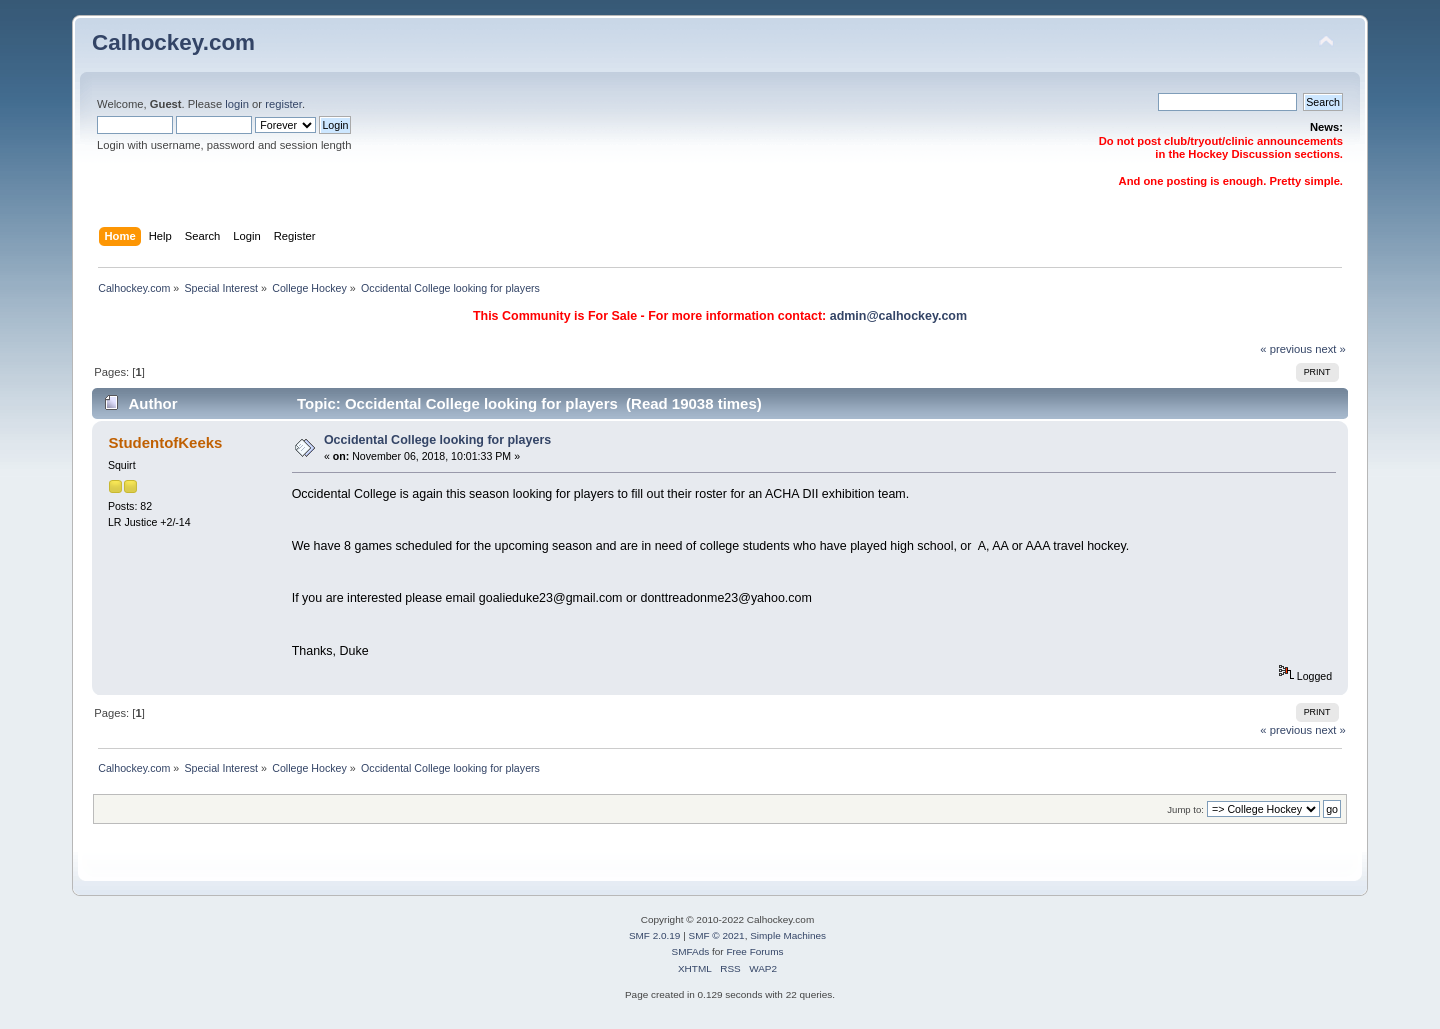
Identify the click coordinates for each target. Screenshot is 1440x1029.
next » (1330, 349)
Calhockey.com (173, 42)
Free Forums (754, 951)
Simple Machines (788, 935)
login (237, 104)
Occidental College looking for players (437, 440)
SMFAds (691, 951)
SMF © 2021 (717, 935)
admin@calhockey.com (898, 316)
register (283, 104)
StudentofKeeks (165, 442)
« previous (1286, 349)
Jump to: (1185, 809)
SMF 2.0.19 (655, 935)
